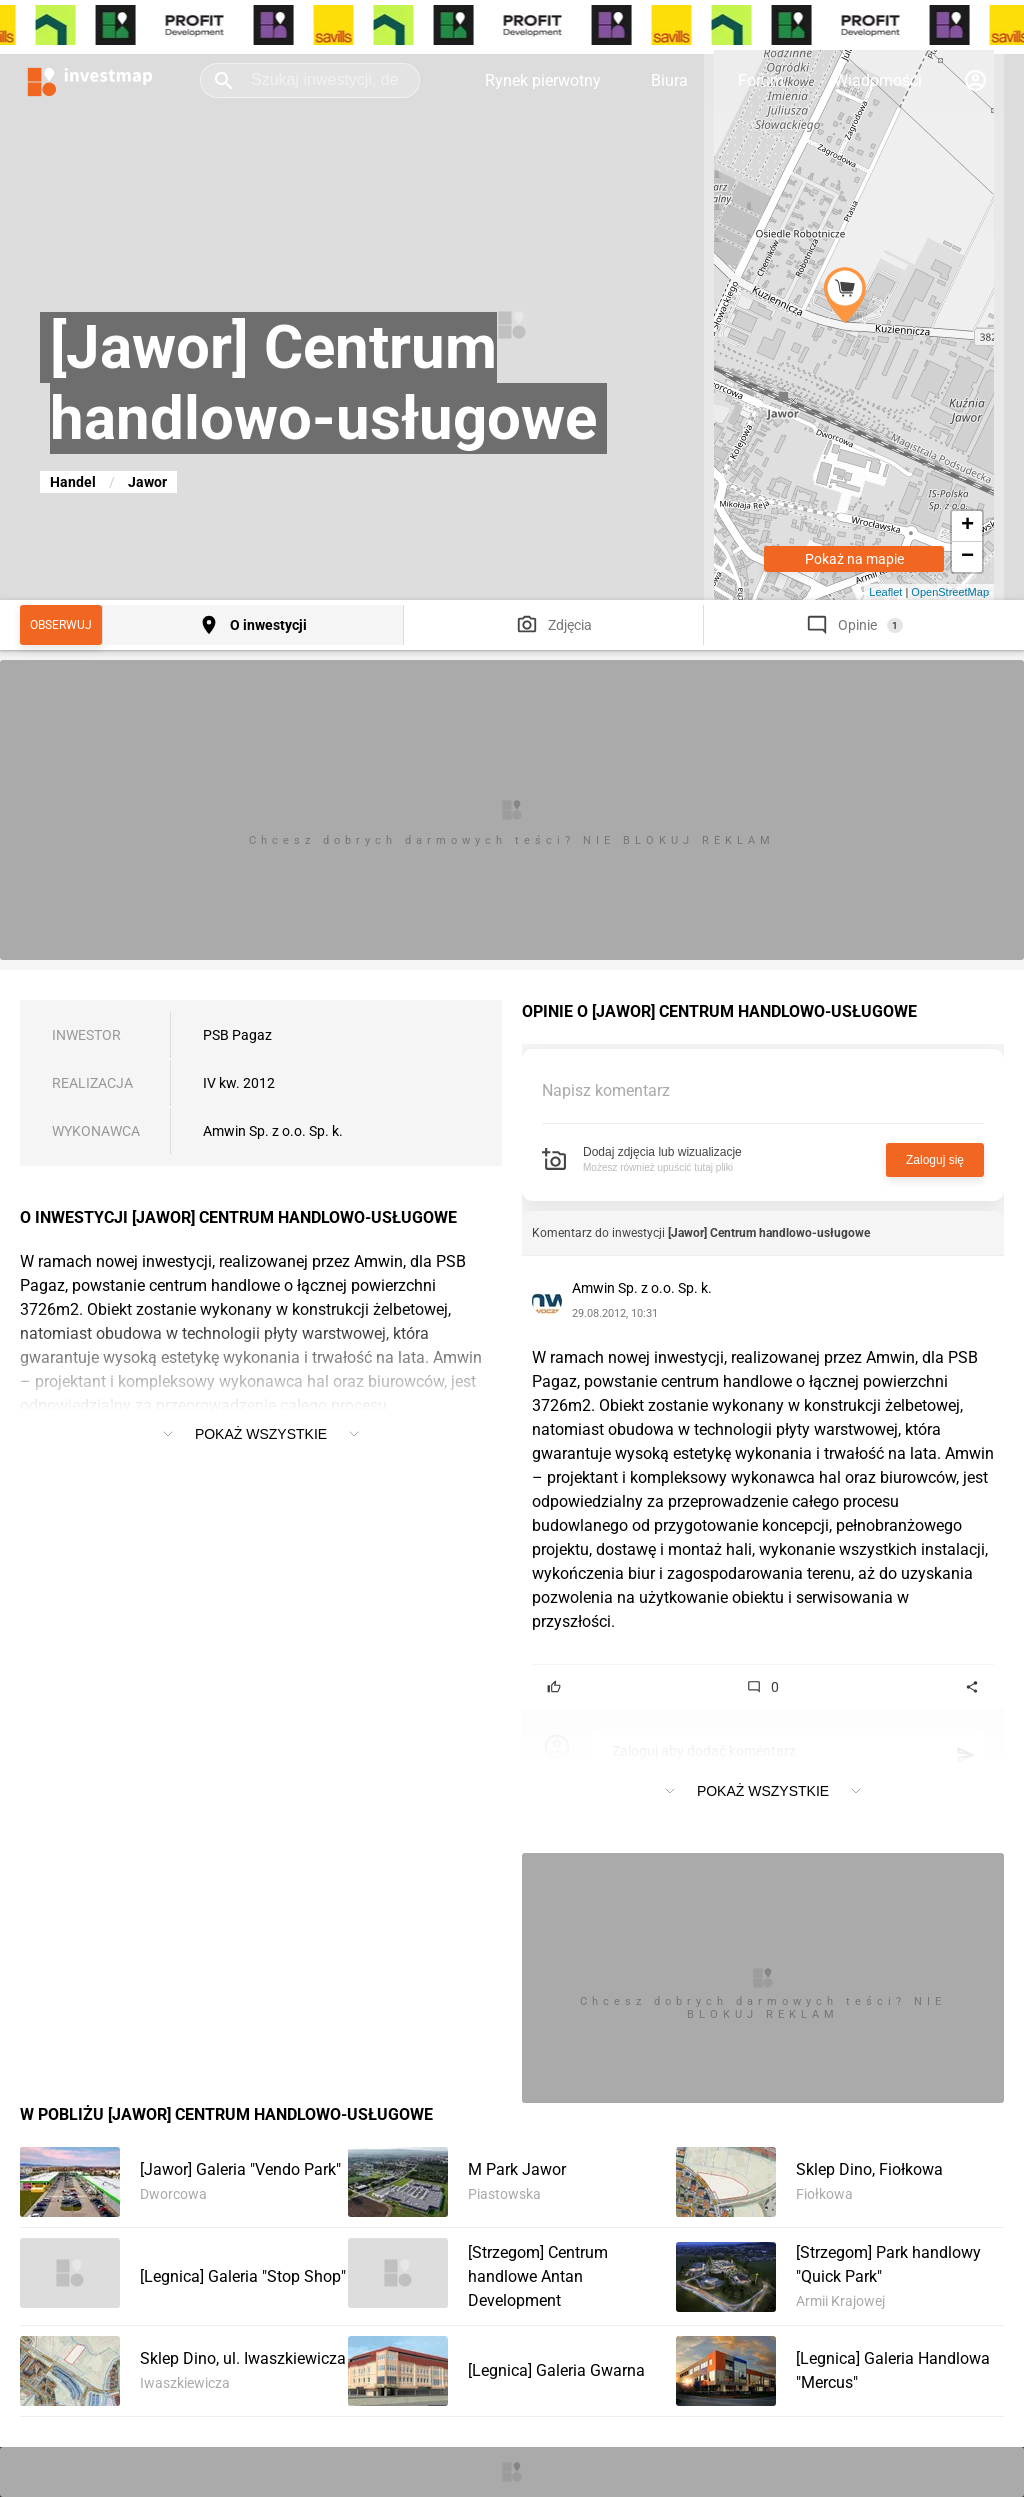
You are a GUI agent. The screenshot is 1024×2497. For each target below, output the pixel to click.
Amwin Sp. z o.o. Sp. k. (273, 1131)
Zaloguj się (935, 1160)
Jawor (147, 482)
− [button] (967, 557)
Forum (761, 80)
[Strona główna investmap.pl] (90, 80)
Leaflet (885, 592)
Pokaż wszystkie (261, 1434)
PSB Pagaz (237, 1035)
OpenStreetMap (950, 592)
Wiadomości (878, 80)
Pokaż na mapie (854, 559)
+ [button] (967, 526)
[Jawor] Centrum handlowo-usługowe (769, 1233)
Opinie (857, 625)
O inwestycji (268, 625)
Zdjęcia (570, 625)
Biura (669, 80)
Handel (73, 482)
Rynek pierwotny (543, 80)
